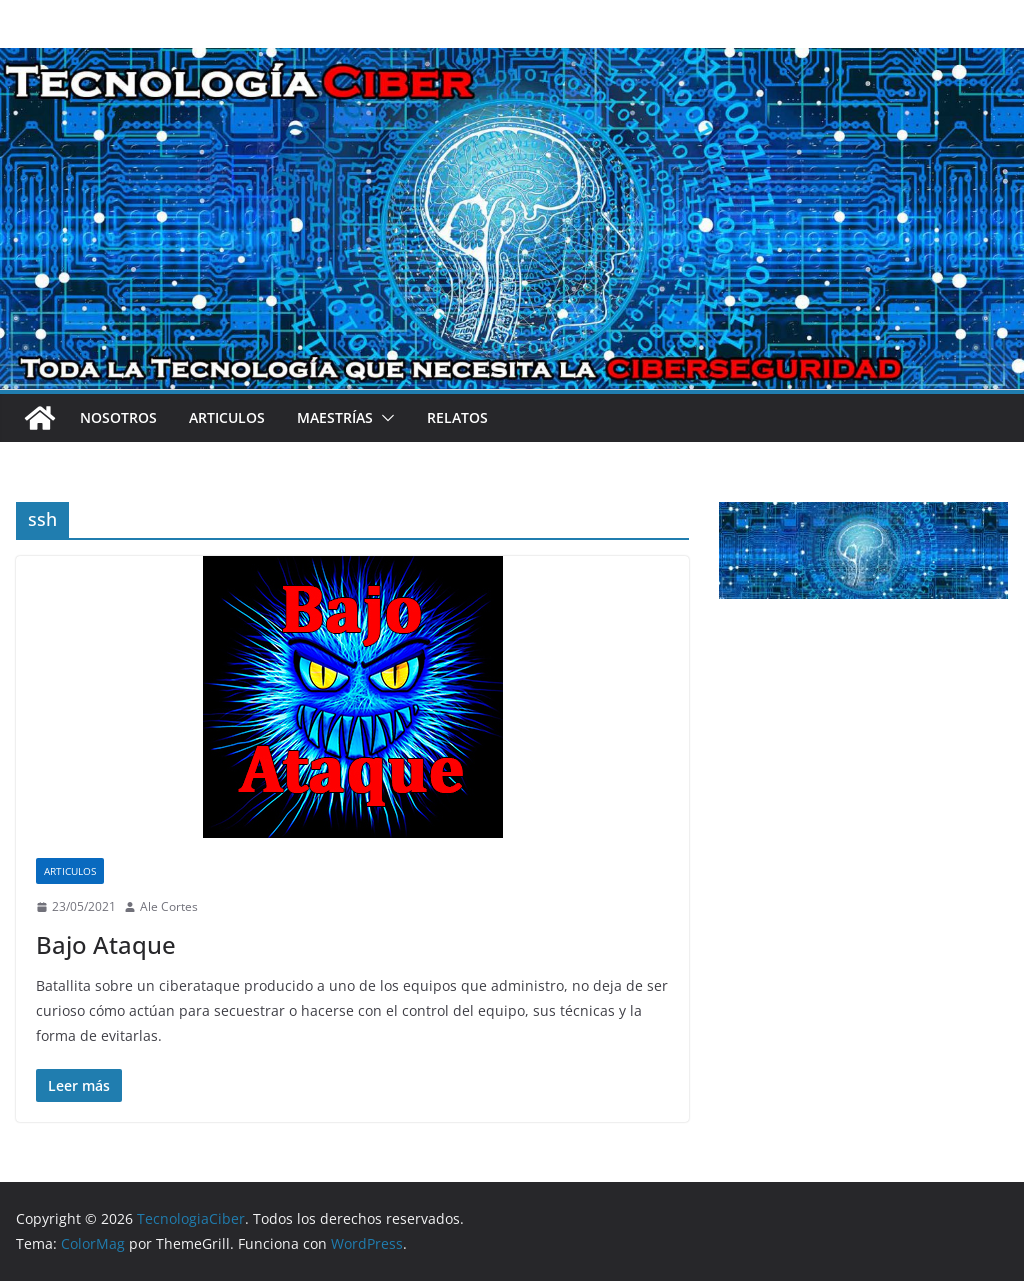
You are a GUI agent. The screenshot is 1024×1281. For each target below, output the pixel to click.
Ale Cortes (169, 906)
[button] (384, 418)
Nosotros (118, 417)
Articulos (227, 417)
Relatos (457, 417)
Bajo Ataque (106, 944)
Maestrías (335, 417)
